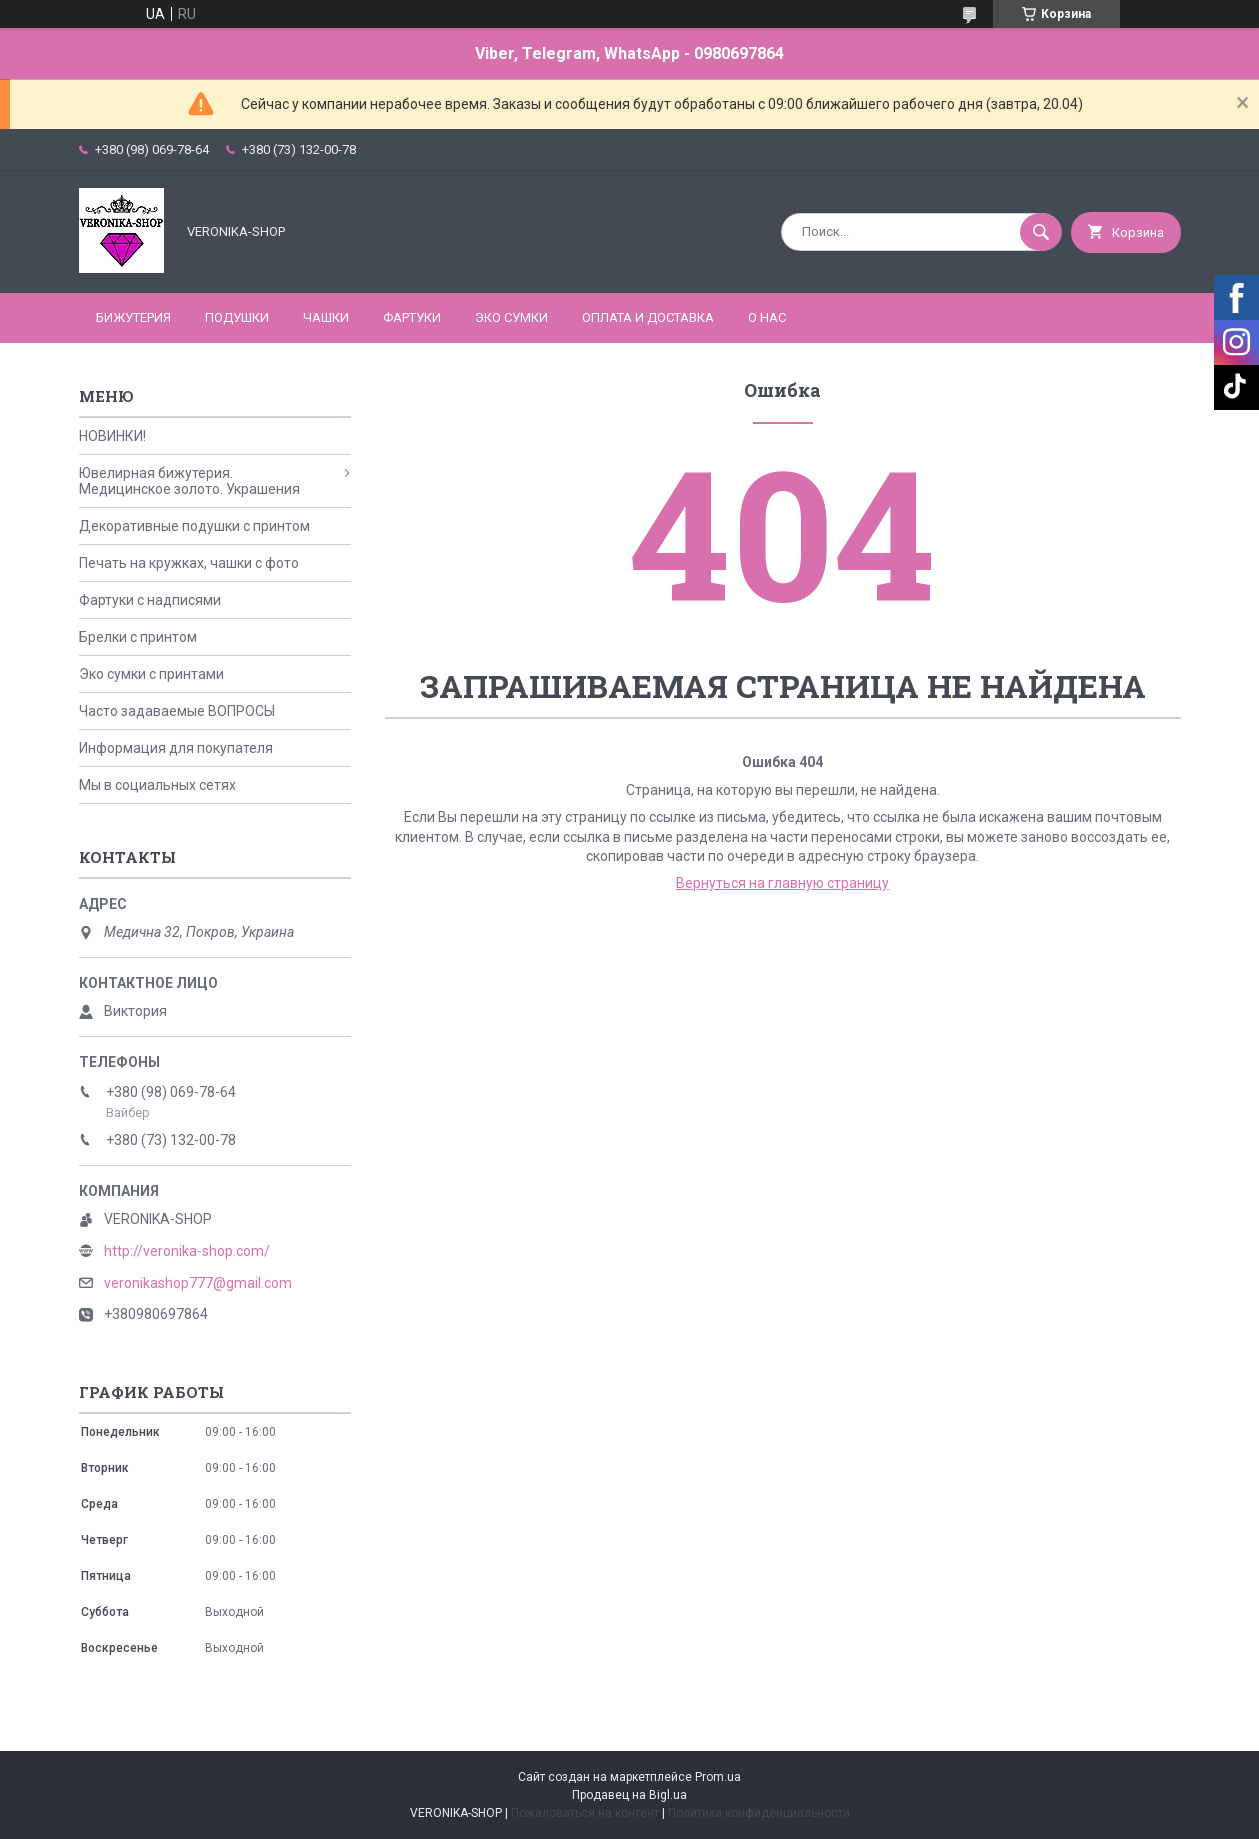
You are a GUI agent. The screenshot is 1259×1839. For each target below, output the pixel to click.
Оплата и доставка (648, 317)
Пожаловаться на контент (585, 1813)
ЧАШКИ (326, 317)
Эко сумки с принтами (151, 674)
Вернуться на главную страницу (782, 883)
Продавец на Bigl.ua (629, 1795)
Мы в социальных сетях (157, 785)
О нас (767, 317)
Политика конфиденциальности (759, 1813)
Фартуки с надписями (150, 600)
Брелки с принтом (138, 637)
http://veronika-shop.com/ (187, 1251)
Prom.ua (718, 1777)
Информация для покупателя (176, 748)
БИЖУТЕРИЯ (133, 317)
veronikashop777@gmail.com (198, 1283)
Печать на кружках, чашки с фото (189, 563)
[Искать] (1041, 232)
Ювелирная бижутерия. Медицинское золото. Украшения (189, 481)
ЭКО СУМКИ (511, 317)
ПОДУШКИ (237, 317)
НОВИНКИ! (112, 436)
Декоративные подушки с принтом (194, 526)
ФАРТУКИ (412, 317)
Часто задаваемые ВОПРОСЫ (177, 711)
